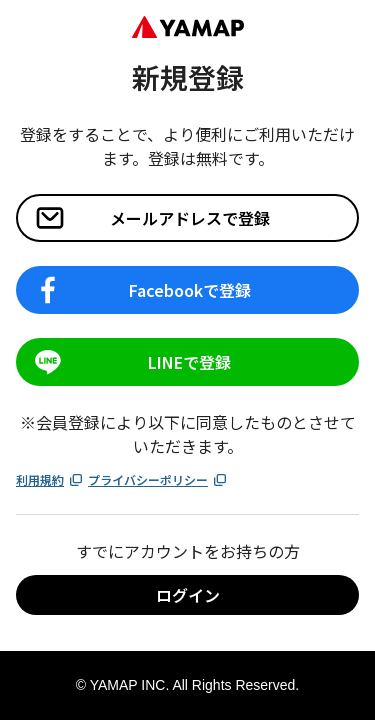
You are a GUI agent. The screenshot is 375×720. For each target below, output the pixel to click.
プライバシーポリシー (158, 479)
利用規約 (50, 479)
